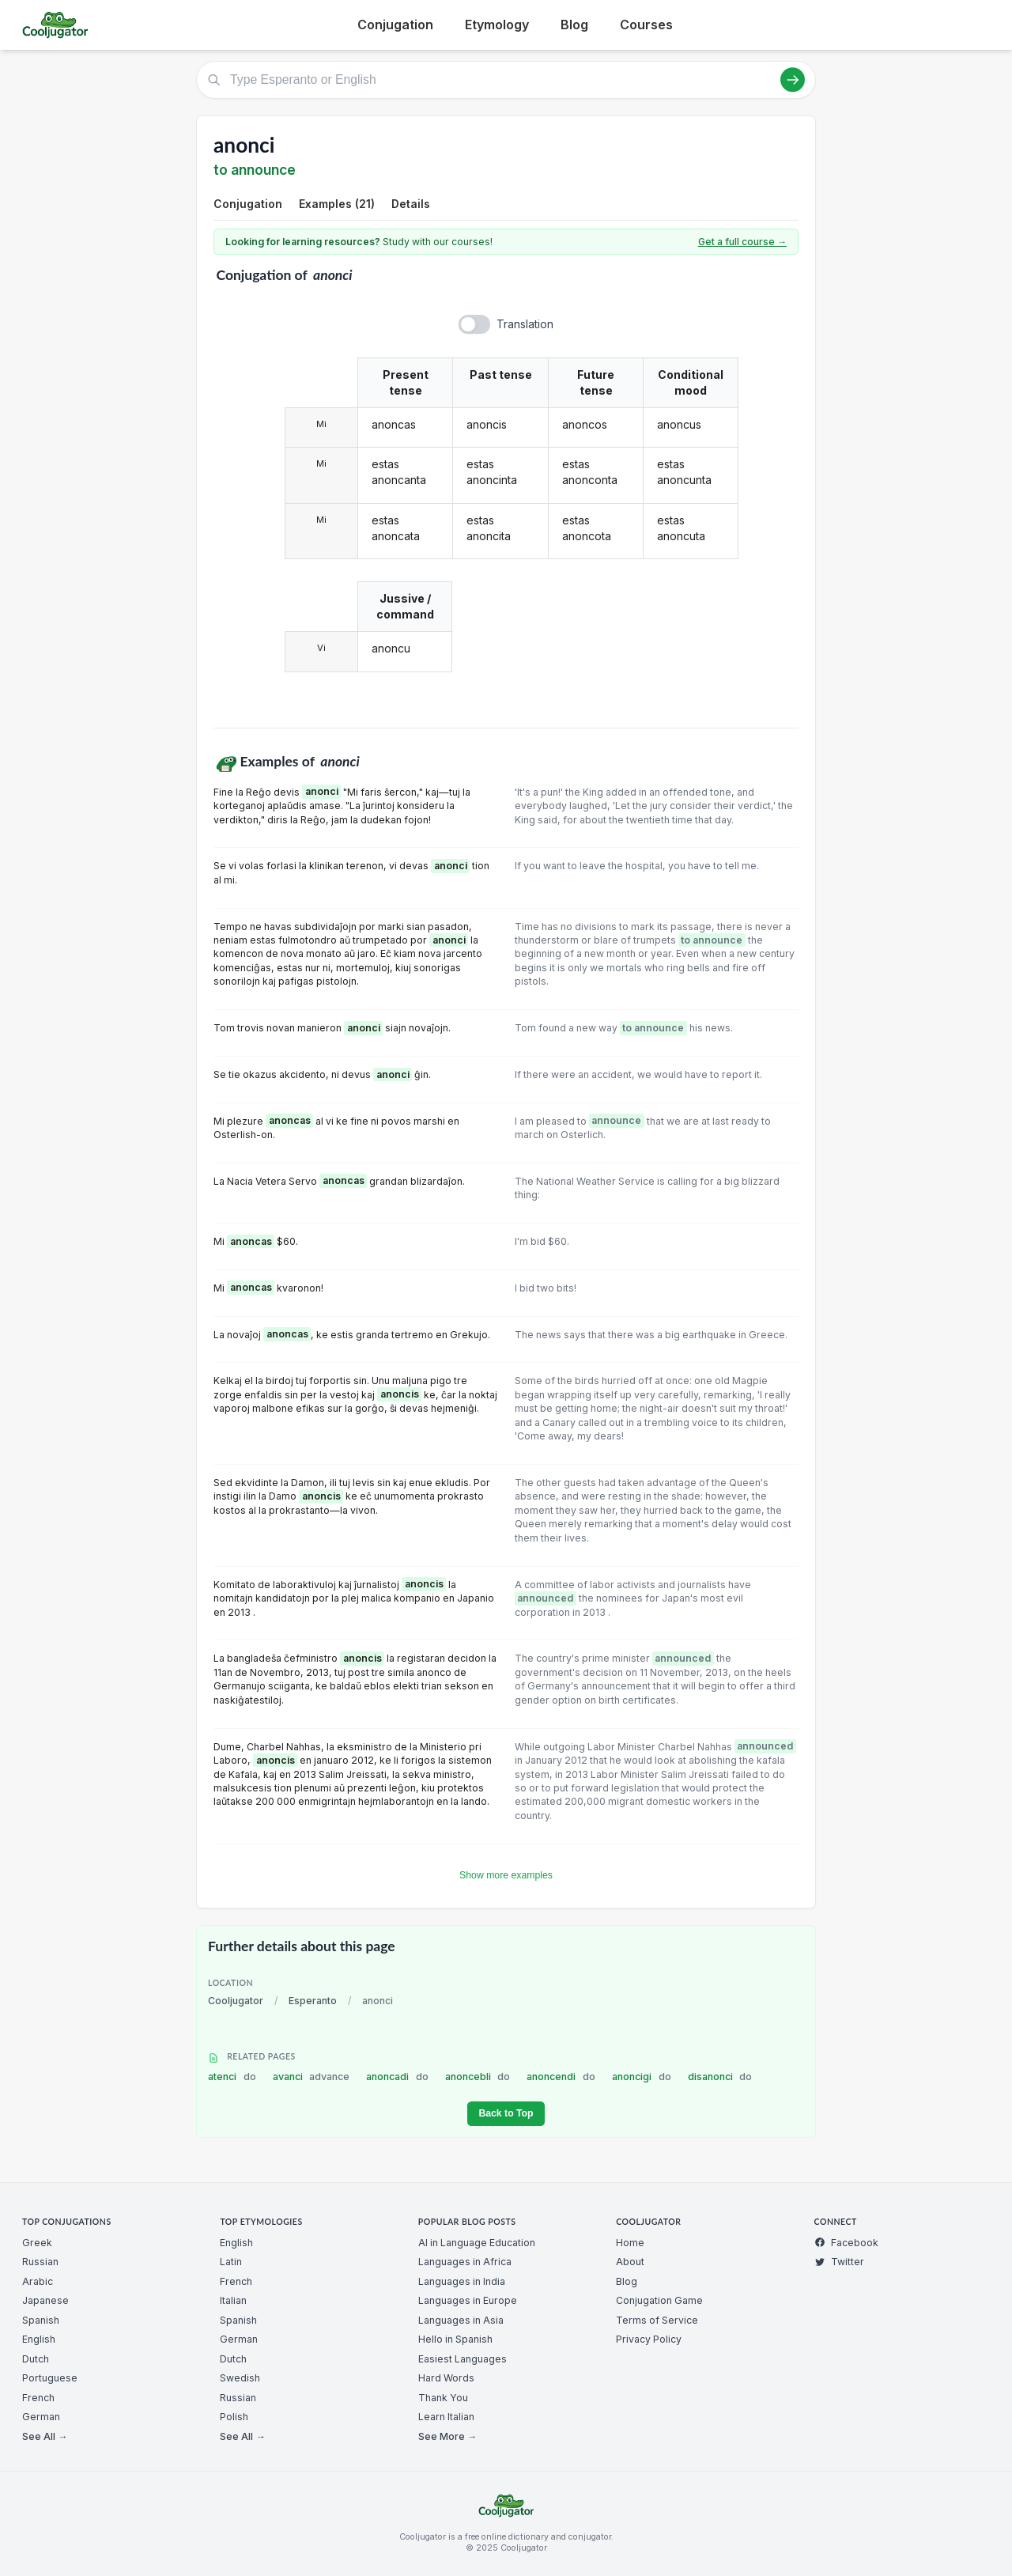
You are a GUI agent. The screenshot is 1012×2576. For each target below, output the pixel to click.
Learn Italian (446, 2417)
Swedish (240, 2378)
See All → (44, 2436)
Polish (234, 2417)
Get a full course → (742, 242)
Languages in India (461, 2281)
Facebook (846, 2243)
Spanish (40, 2320)
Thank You (443, 2398)
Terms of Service (657, 2320)
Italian (233, 2300)
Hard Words (446, 2378)
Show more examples (506, 1875)
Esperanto (313, 2001)
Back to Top (505, 2113)
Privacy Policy (649, 2339)
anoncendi (561, 2076)
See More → (447, 2436)
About (630, 2262)
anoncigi (641, 2076)
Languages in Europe (467, 2300)
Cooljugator (235, 2001)
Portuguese (49, 2378)
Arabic (37, 2281)
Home (630, 2243)
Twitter (839, 2262)
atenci (232, 2076)
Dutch (35, 2359)
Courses (646, 24)
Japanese (45, 2300)
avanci (311, 2076)
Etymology (497, 24)
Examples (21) (337, 203)
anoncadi (397, 2076)
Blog (574, 24)
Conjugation (395, 24)
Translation (525, 324)
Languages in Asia (461, 2320)
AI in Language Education (476, 2243)
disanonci (720, 2076)
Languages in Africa (465, 2262)
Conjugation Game (659, 2300)
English (38, 2339)
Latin (231, 2262)
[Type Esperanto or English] (506, 80)
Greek (37, 2243)
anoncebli (478, 2076)
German (41, 2417)
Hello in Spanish (455, 2339)
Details (410, 203)
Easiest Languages (462, 2359)
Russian (40, 2262)
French (38, 2398)
